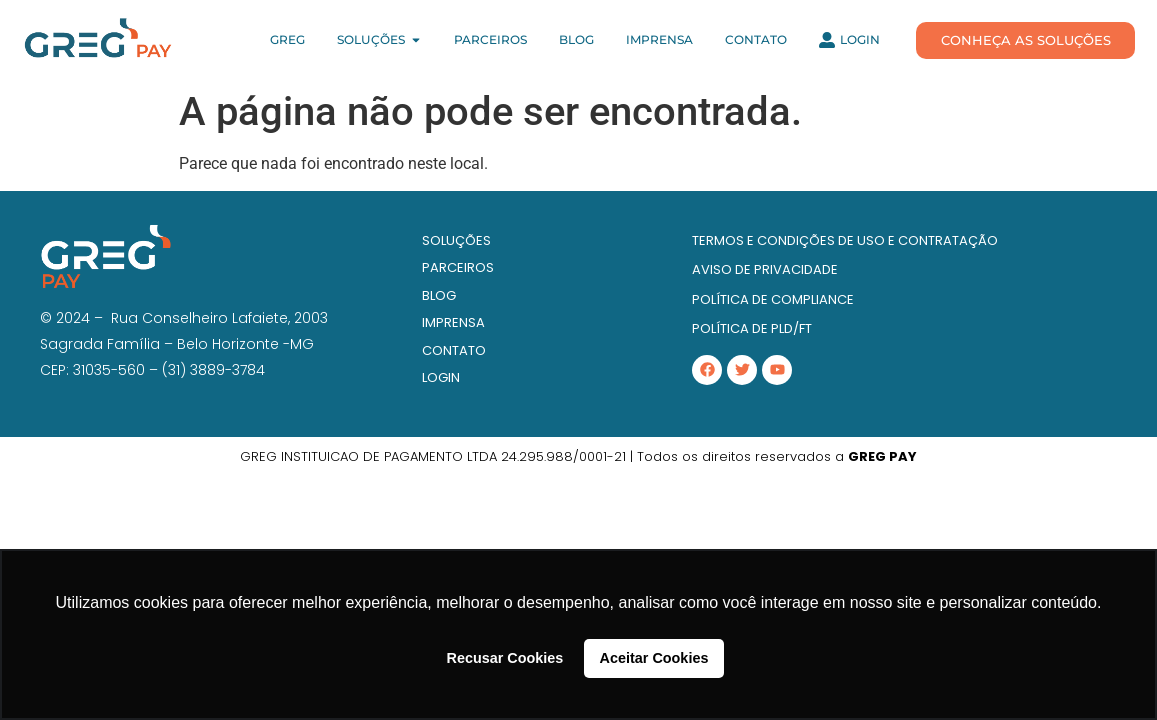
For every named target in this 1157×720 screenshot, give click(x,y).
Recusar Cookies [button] (505, 658)
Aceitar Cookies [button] (654, 658)
